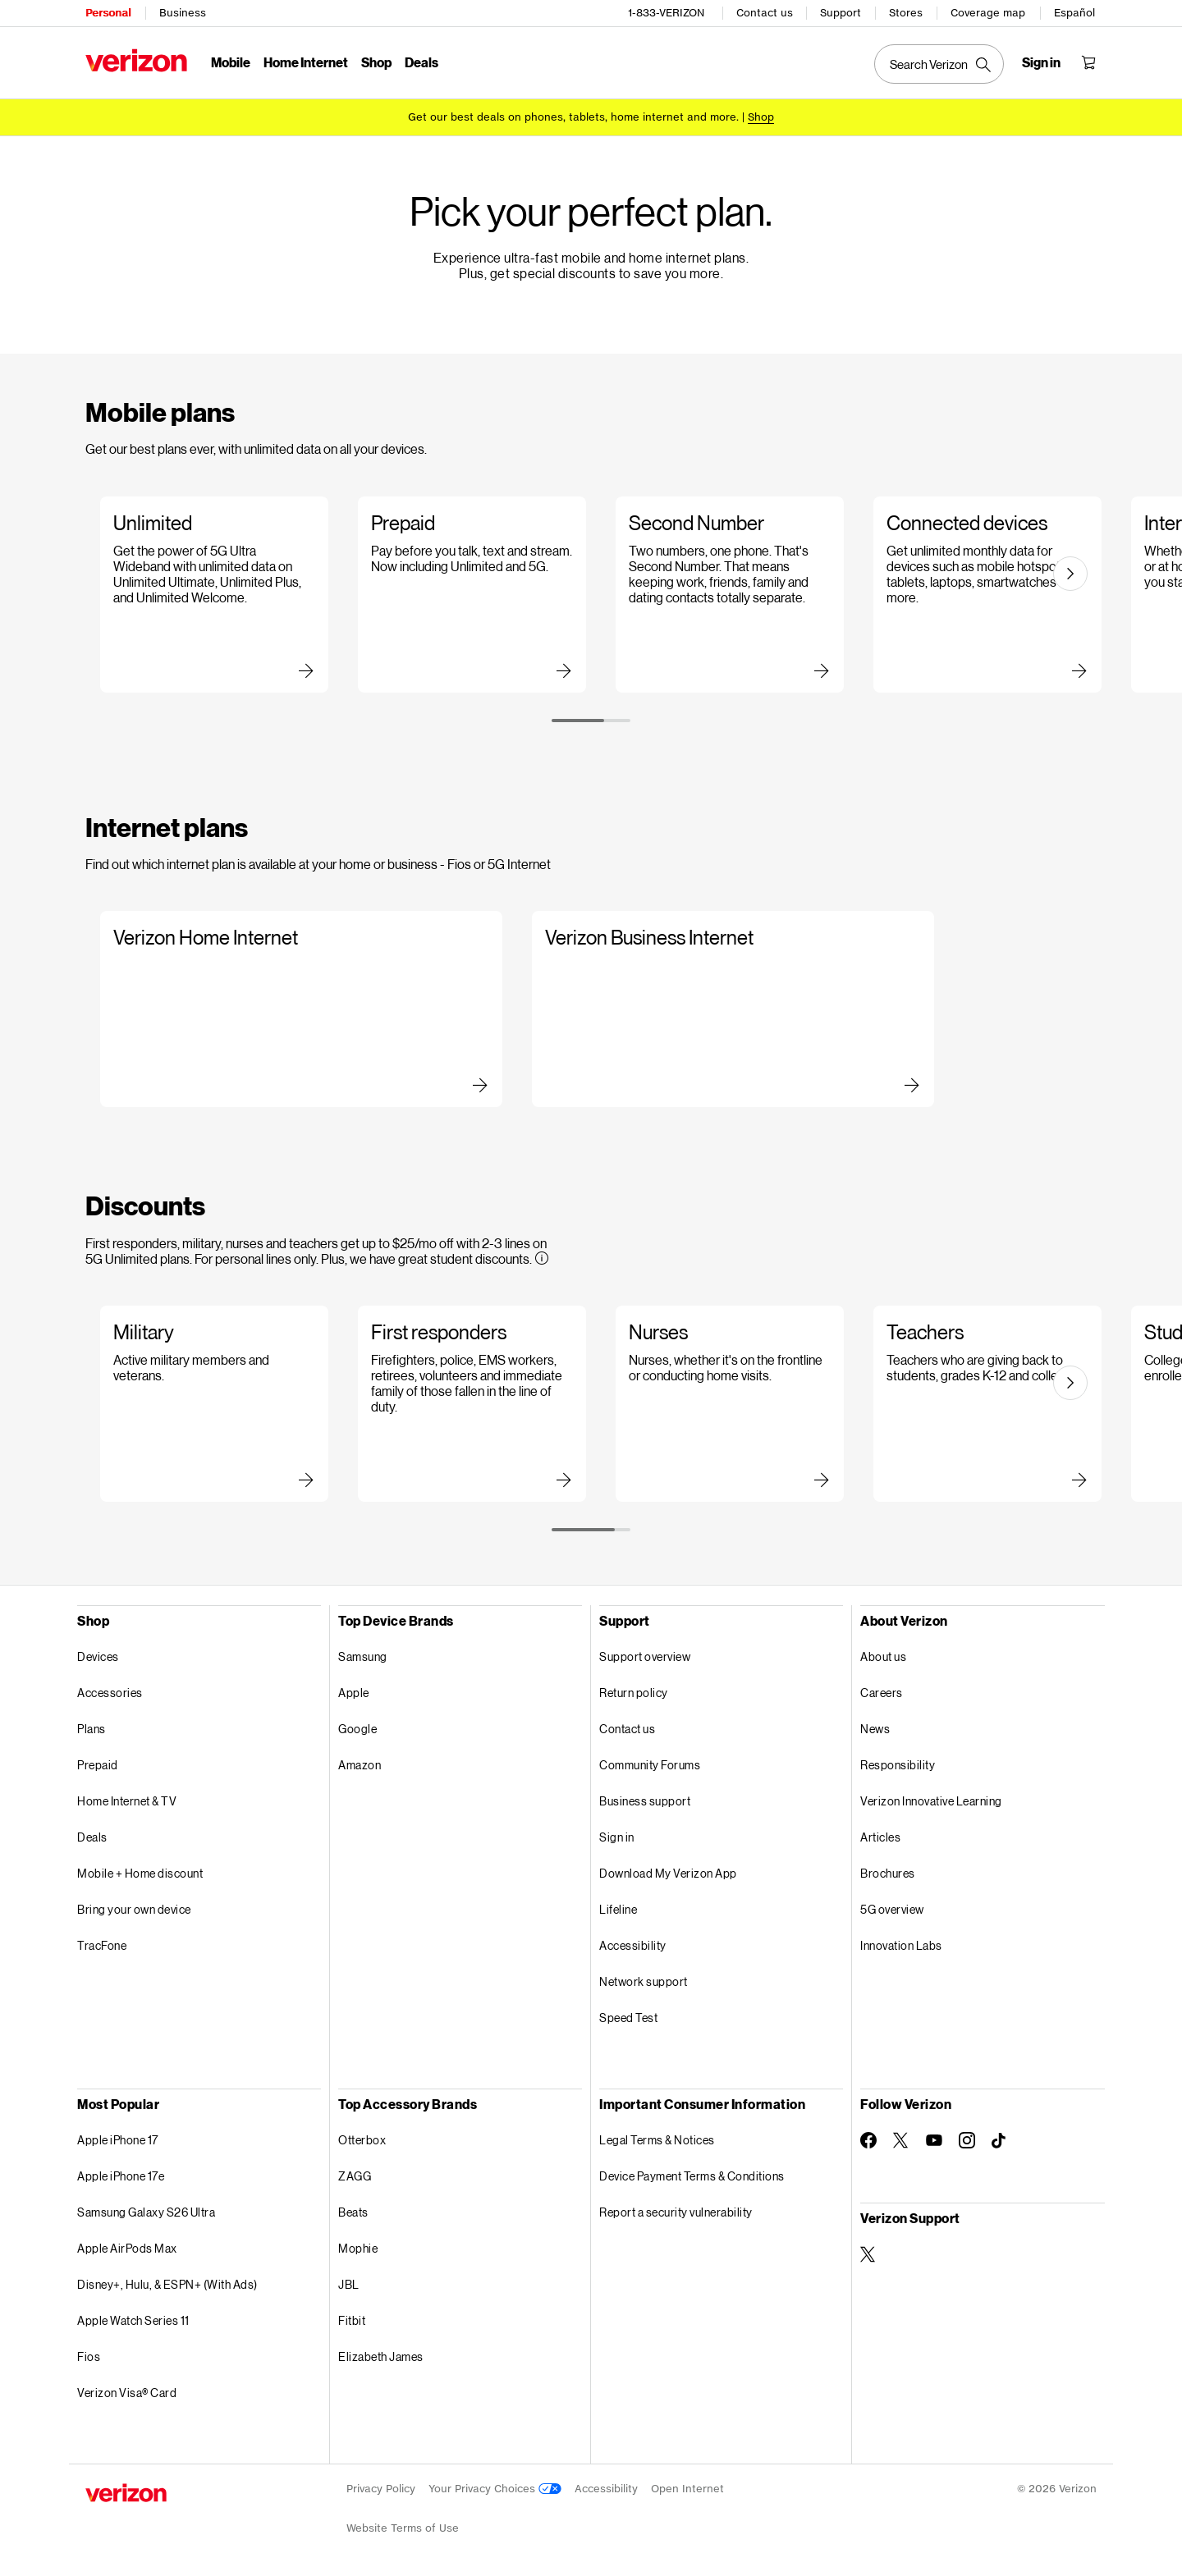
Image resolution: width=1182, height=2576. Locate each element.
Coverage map (988, 13)
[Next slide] (1070, 573)
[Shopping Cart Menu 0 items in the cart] (1088, 62)
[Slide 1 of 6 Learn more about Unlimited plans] (211, 594)
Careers (881, 1693)
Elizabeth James (381, 2356)
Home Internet (305, 62)
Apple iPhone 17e (120, 2176)
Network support (643, 1981)
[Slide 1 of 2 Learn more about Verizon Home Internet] (289, 1009)
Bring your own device (134, 1909)
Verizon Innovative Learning (931, 1801)
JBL (349, 2284)
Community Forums (649, 1765)
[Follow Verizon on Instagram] (967, 2140)
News (875, 1729)
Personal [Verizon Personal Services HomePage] (108, 13)
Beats (353, 2212)
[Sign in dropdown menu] (1041, 62)
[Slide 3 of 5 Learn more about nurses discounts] (727, 1404)
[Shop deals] (761, 117)
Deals (92, 1837)
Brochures (887, 1873)
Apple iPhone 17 (117, 2140)
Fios (88, 2356)
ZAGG (354, 2176)
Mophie (358, 2248)
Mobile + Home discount (140, 1873)
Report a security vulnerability (676, 2212)
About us (883, 1656)
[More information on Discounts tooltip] (541, 1258)
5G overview (892, 1909)
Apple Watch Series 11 (133, 2320)
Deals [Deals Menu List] (421, 62)
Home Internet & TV (126, 1801)
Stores (906, 13)
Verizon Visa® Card (126, 2393)
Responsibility (897, 1765)
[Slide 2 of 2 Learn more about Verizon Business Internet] (721, 1009)
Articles (880, 1837)
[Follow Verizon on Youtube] (934, 2140)
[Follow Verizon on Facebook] (868, 2140)
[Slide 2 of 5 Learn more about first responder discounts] (469, 1404)
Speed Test (628, 2018)
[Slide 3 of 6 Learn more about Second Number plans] (727, 594)
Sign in (617, 1837)
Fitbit (351, 2320)
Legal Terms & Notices (657, 2140)
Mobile (230, 62)
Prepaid (97, 1765)
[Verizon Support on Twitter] (868, 2254)
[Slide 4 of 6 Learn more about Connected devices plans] (984, 594)
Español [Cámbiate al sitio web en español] (1074, 13)
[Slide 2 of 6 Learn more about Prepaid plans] (469, 594)
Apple (353, 1693)
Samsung (362, 1656)
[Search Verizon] (939, 64)
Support (840, 13)
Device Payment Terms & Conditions (692, 2176)
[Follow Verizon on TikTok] (1000, 2141)
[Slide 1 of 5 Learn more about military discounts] (211, 1404)
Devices (98, 1656)
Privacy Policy (380, 2488)
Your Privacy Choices (494, 2488)
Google (357, 1729)
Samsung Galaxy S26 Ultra (146, 2212)
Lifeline (618, 1909)
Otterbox (362, 2140)
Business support (644, 1801)
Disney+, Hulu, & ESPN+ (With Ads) (167, 2284)
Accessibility (633, 1945)
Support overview (644, 1656)
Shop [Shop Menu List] (376, 62)
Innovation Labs (901, 1945)
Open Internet (687, 2488)
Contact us (764, 13)
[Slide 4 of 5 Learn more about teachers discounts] (984, 1404)
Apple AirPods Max (127, 2248)
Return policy (633, 1693)
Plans (91, 1729)
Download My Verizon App (668, 1873)
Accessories (110, 1693)
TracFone (101, 1945)
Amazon (359, 1765)
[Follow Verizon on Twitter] (901, 2140)
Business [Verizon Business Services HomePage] (182, 13)
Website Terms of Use (402, 2528)
